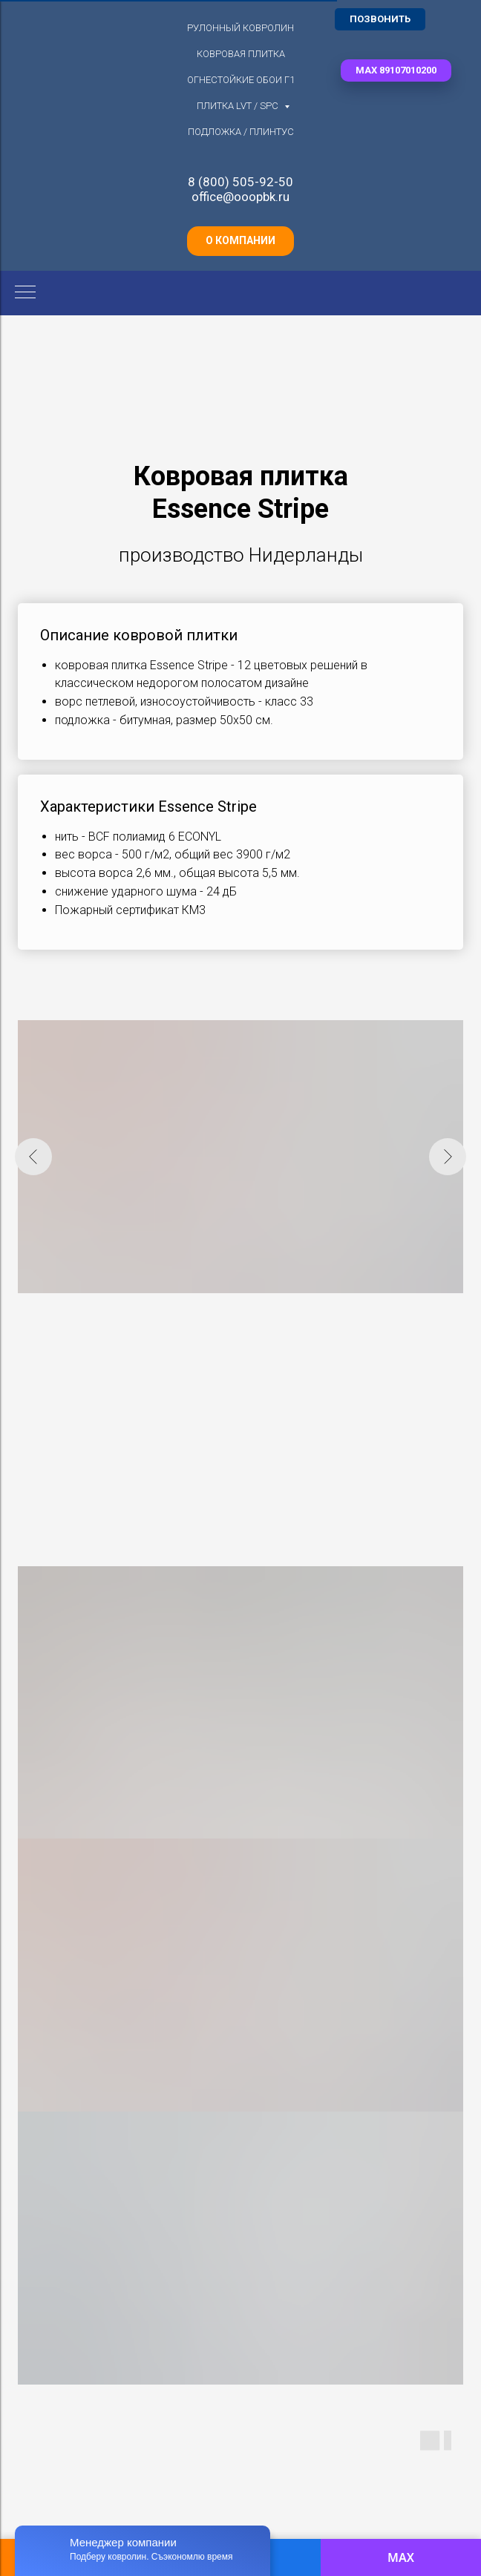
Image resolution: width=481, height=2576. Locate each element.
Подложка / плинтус (241, 131)
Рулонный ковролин (240, 27)
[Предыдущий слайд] (33, 1156)
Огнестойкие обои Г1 (241, 79)
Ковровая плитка (241, 53)
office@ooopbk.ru (240, 196)
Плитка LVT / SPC (239, 105)
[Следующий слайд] (447, 1156)
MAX (400, 2557)
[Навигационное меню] (25, 293)
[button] (396, 70)
